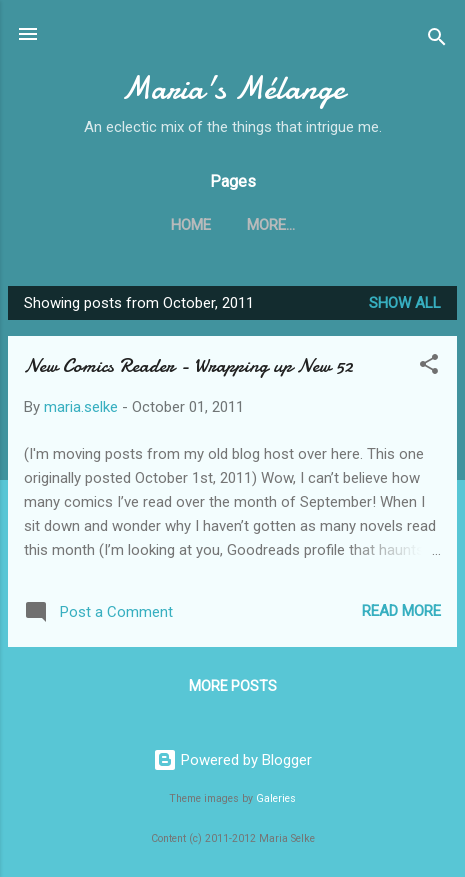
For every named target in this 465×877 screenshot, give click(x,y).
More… (271, 225)
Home (191, 225)
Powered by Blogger (232, 760)
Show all (405, 303)
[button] (429, 367)
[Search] (437, 40)
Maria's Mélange (233, 88)
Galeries (276, 798)
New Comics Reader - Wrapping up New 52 (188, 365)
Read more (401, 611)
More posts (233, 686)
